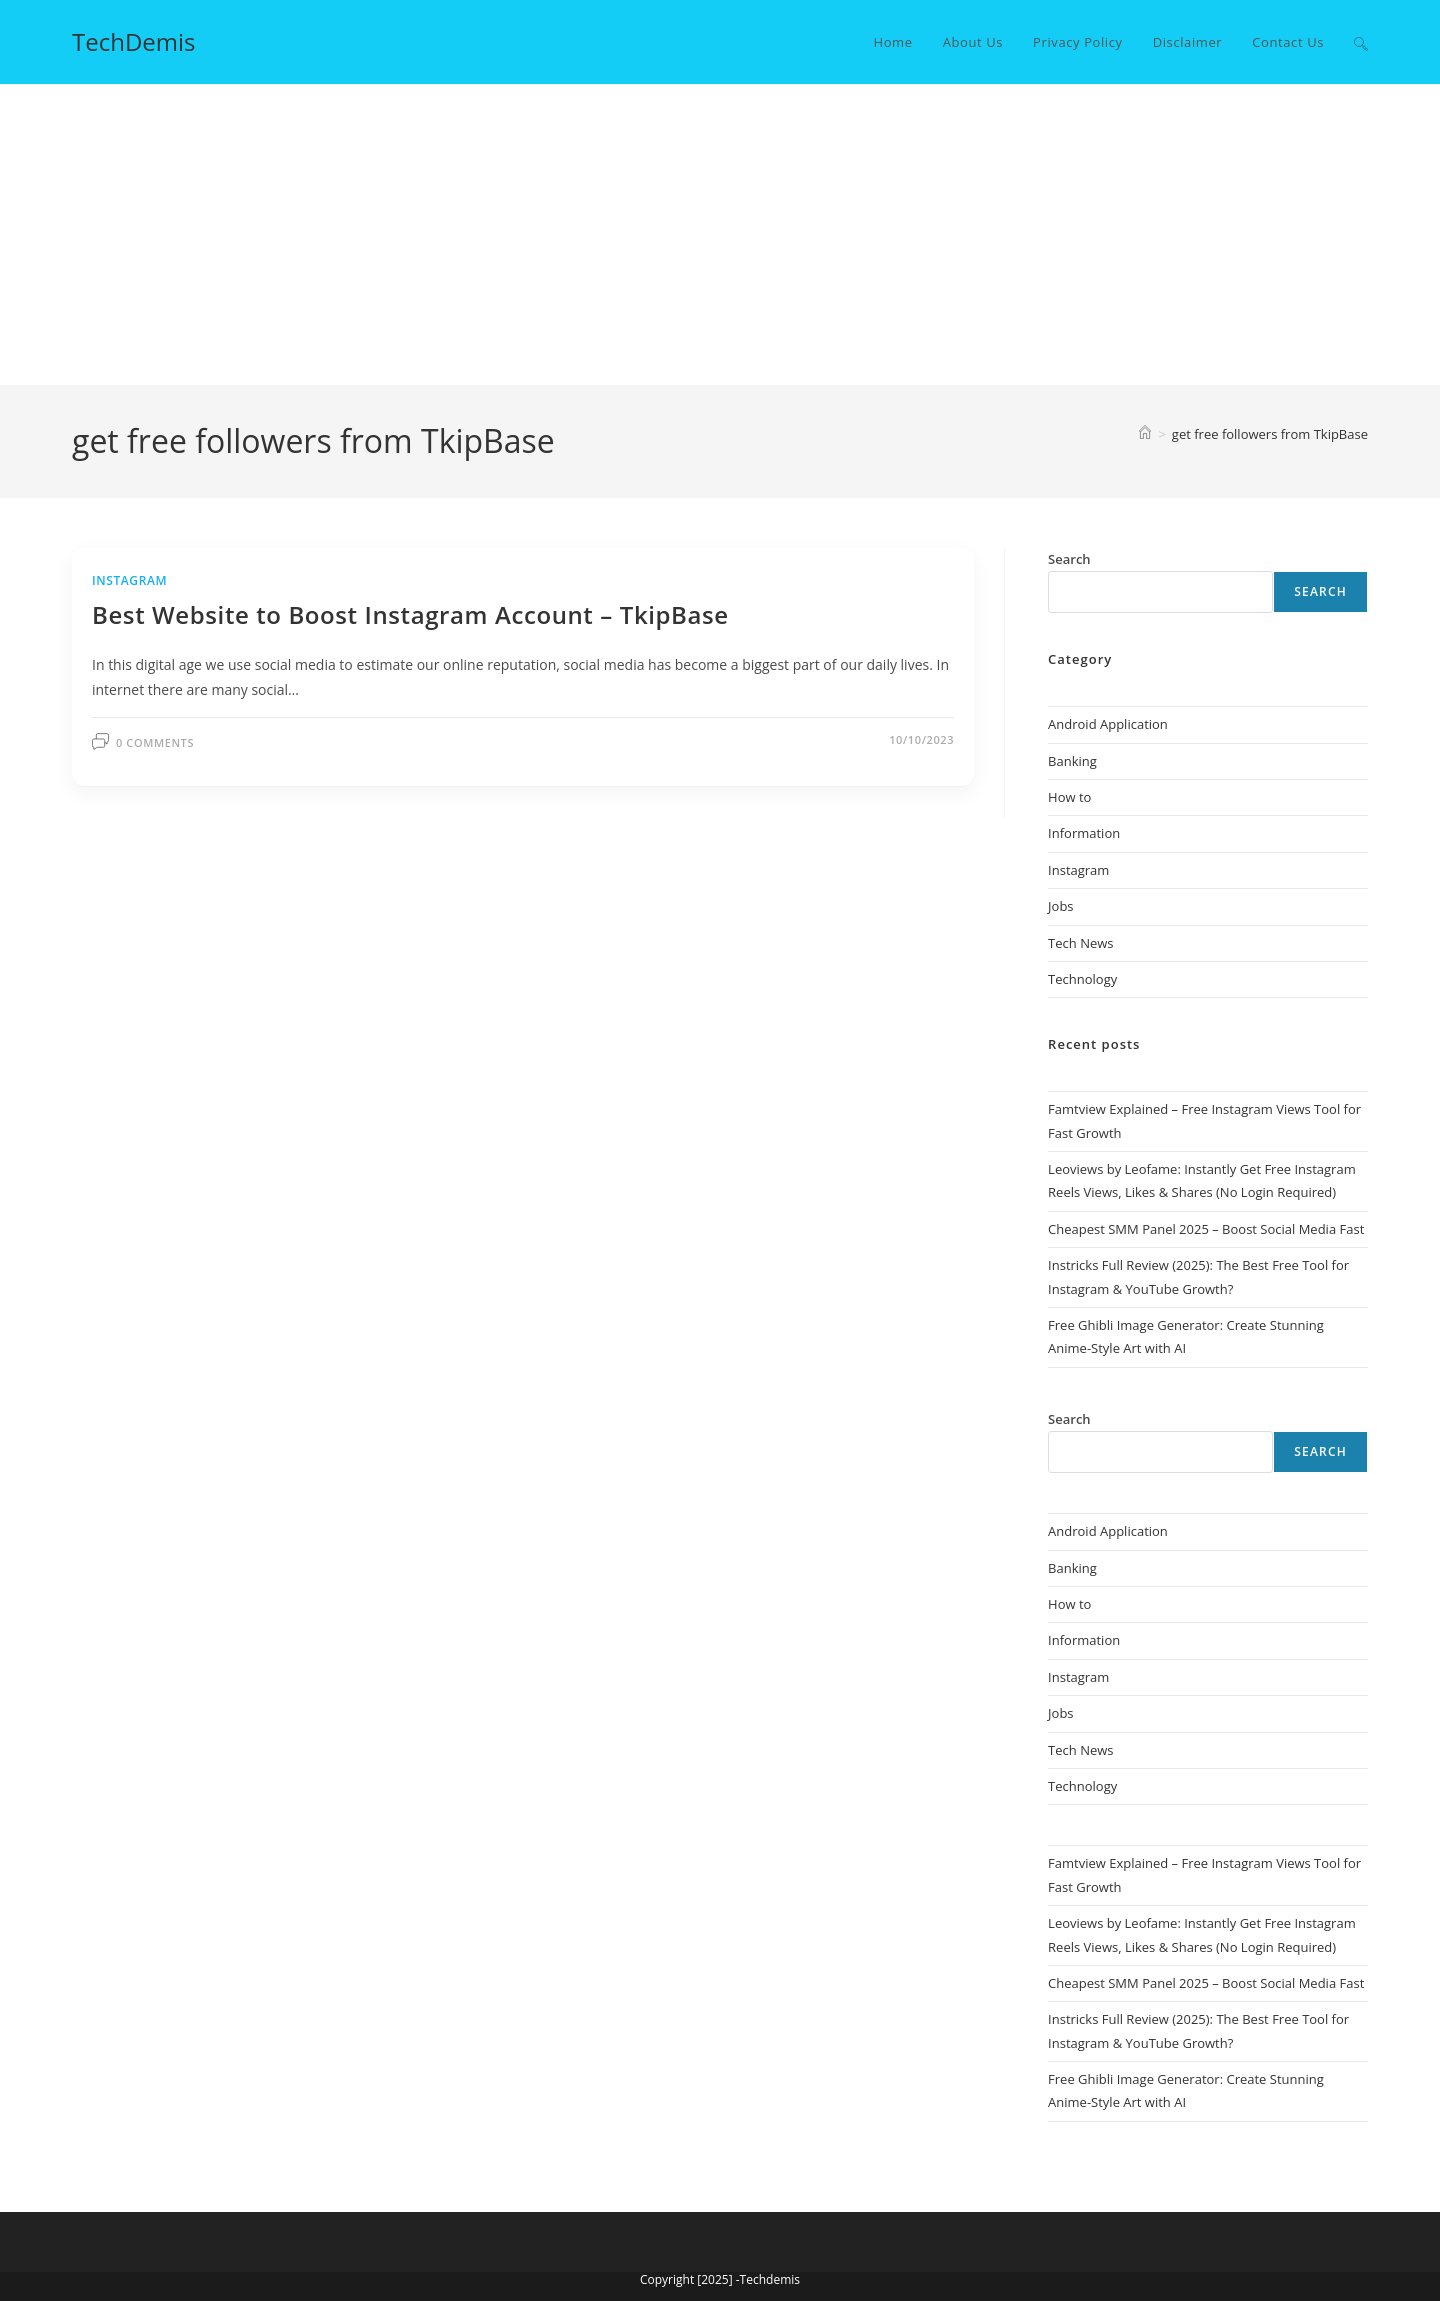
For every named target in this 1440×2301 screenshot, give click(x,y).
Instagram (129, 580)
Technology (1082, 979)
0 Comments (155, 742)
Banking (1072, 761)
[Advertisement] (720, 235)
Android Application (1108, 724)
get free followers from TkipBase (1270, 434)
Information (1084, 833)
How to (1069, 797)
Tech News (1080, 943)
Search (1320, 591)
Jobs (1060, 906)
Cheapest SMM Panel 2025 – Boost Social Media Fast (1206, 1229)
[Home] (1145, 434)
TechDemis (134, 41)
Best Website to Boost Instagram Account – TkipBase (410, 614)
